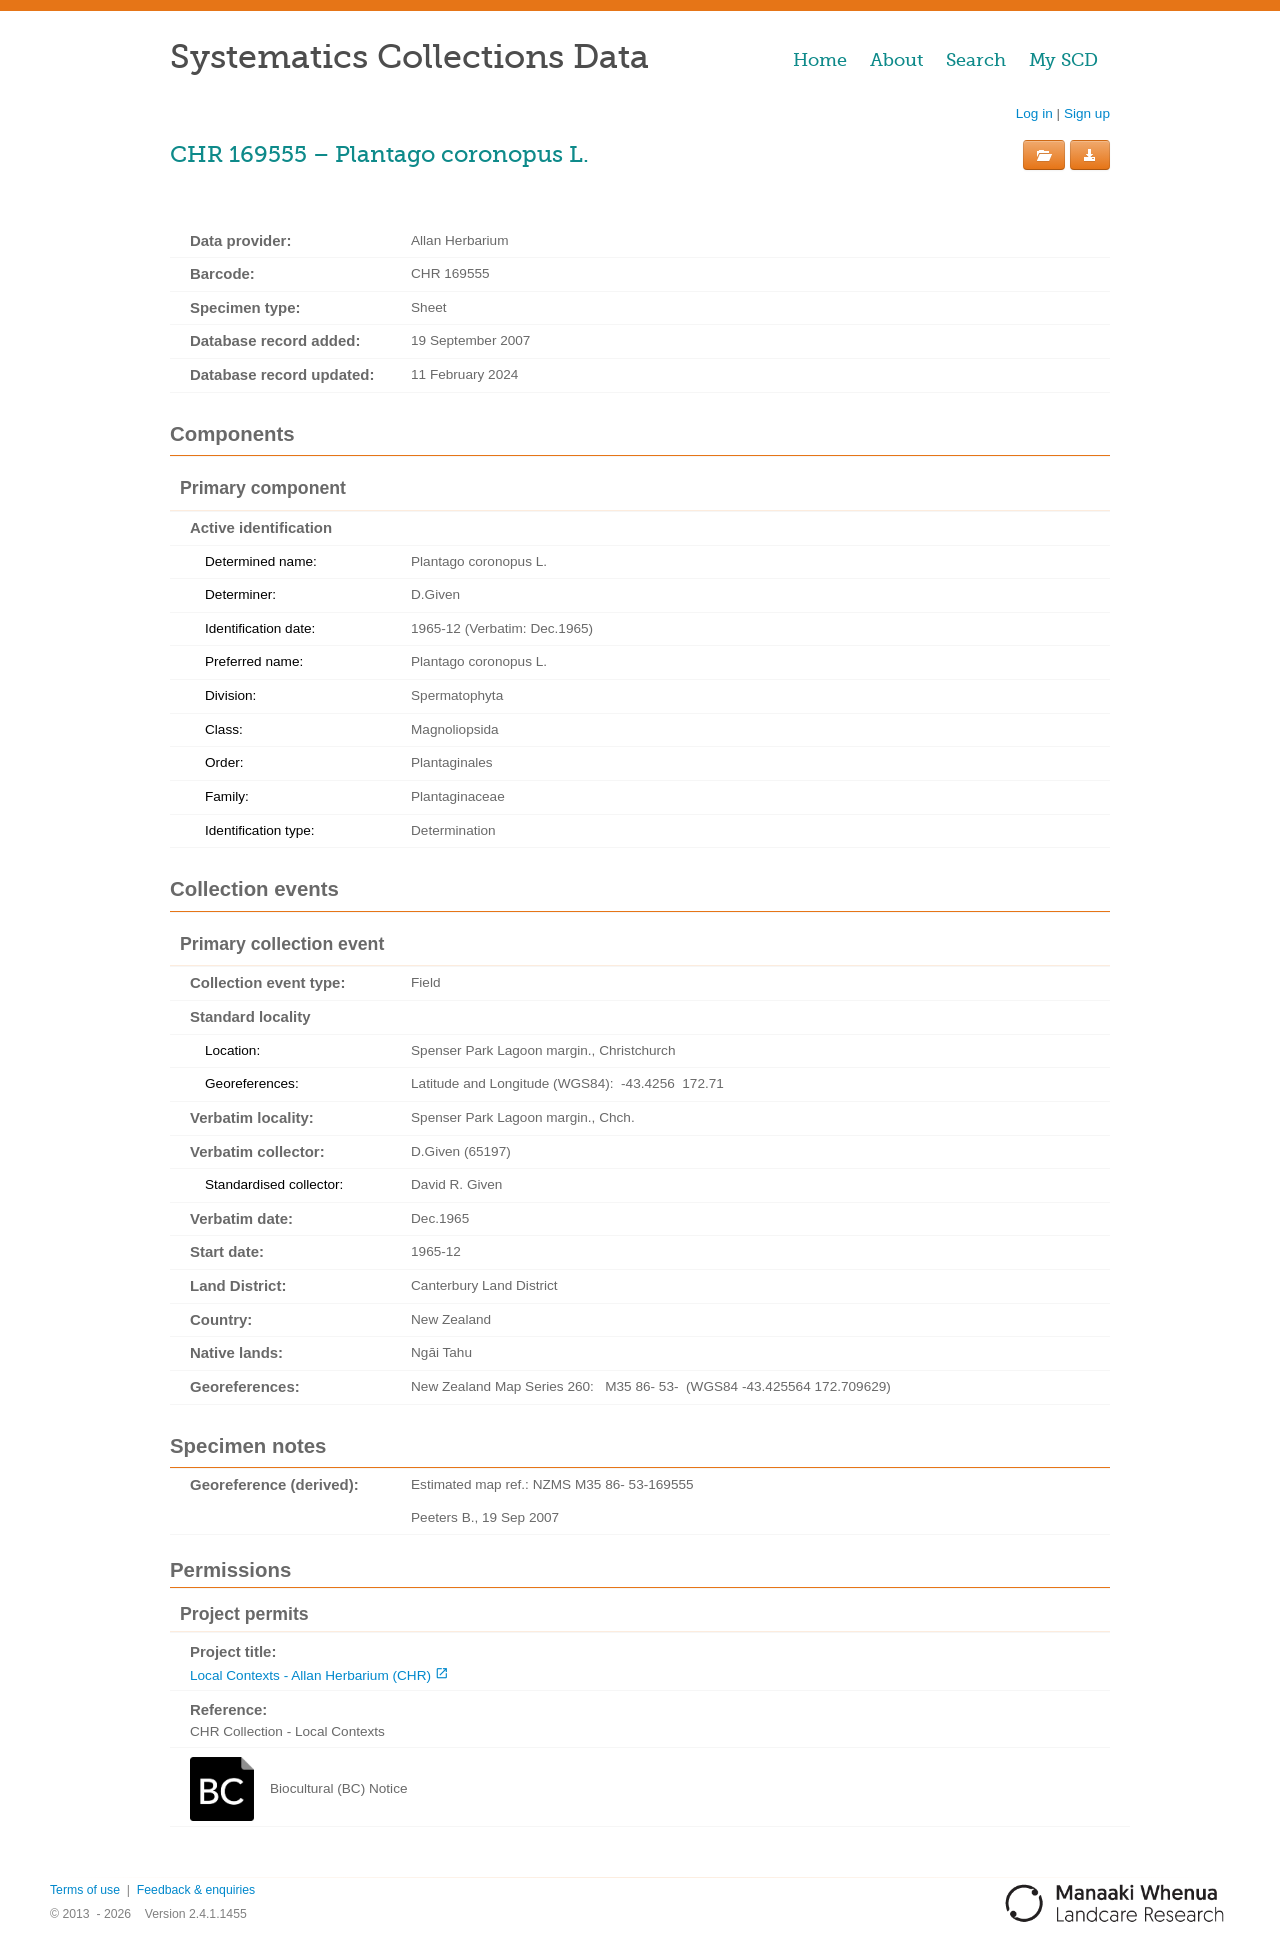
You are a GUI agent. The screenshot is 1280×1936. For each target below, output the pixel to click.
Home (820, 60)
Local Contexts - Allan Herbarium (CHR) (310, 1675)
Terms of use (85, 1890)
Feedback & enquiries (196, 1890)
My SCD (1063, 60)
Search (976, 60)
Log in (1034, 113)
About (896, 60)
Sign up (1087, 113)
